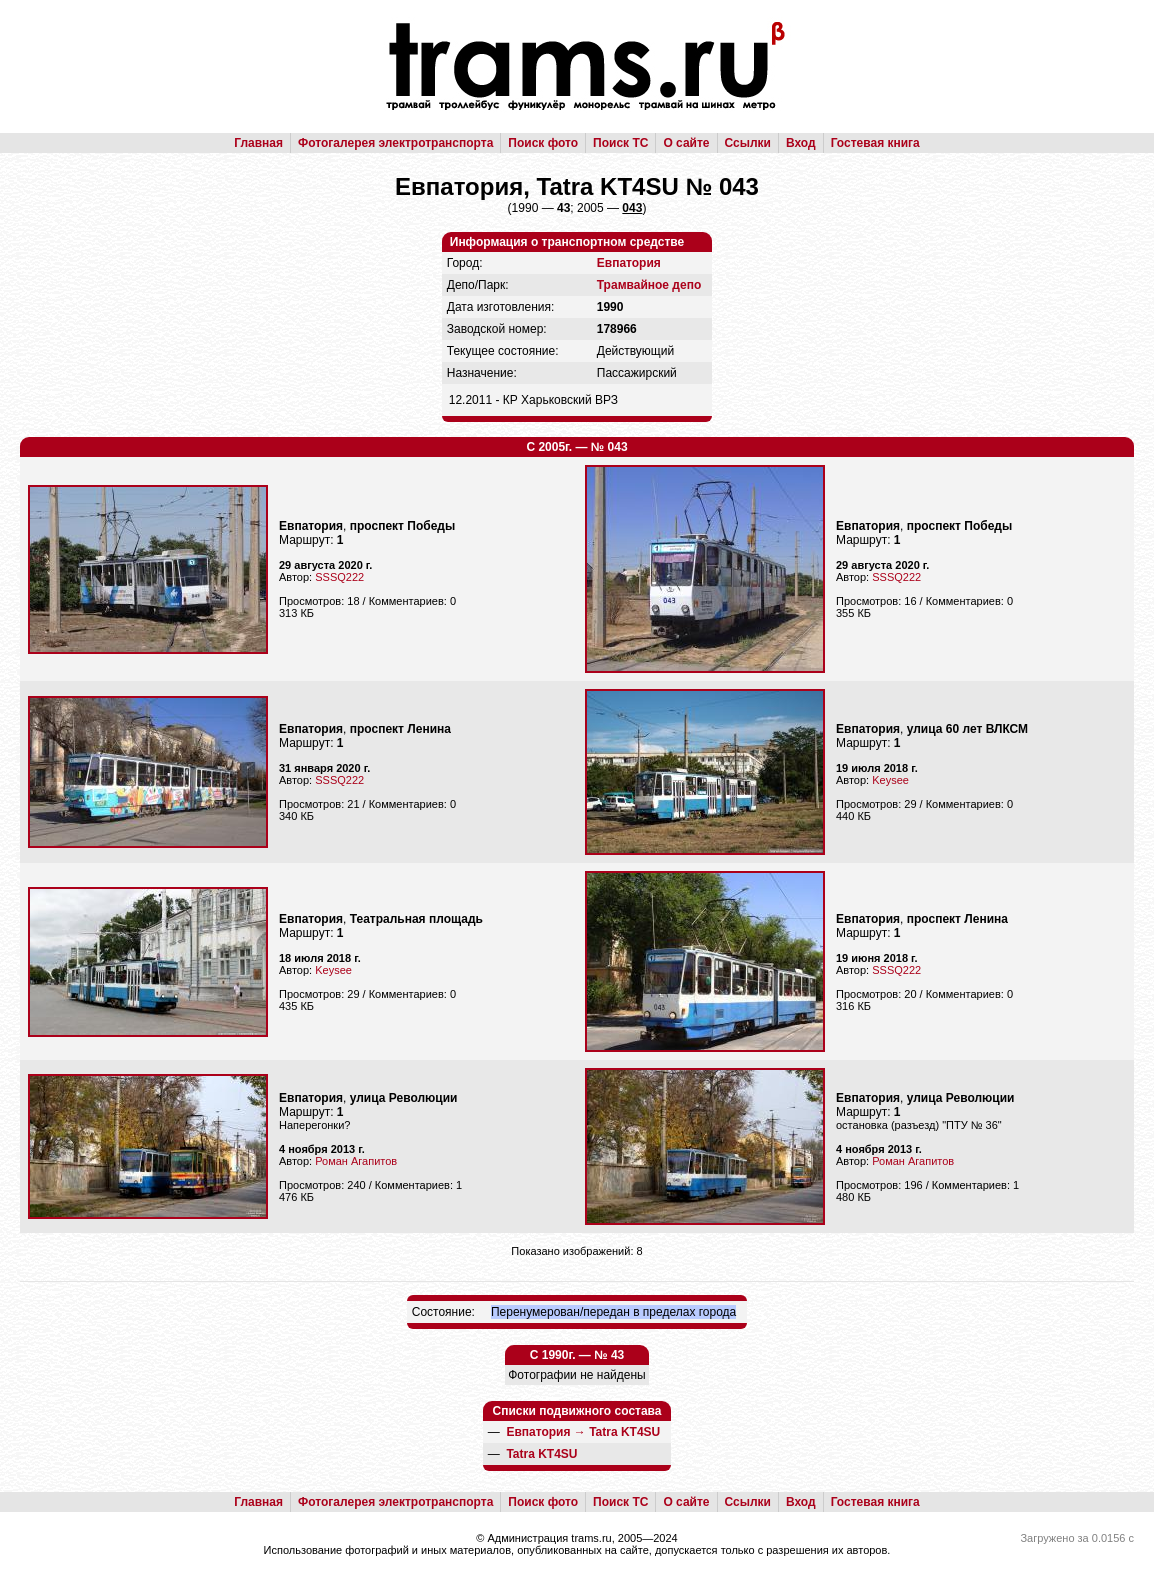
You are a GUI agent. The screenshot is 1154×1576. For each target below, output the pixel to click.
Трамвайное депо (649, 285)
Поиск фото (543, 143)
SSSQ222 (339, 577)
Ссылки (748, 143)
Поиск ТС (620, 143)
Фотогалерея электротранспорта (395, 143)
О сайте (686, 143)
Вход (801, 143)
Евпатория (629, 263)
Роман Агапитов (356, 1161)
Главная (258, 143)
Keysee (890, 780)
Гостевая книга (875, 143)
